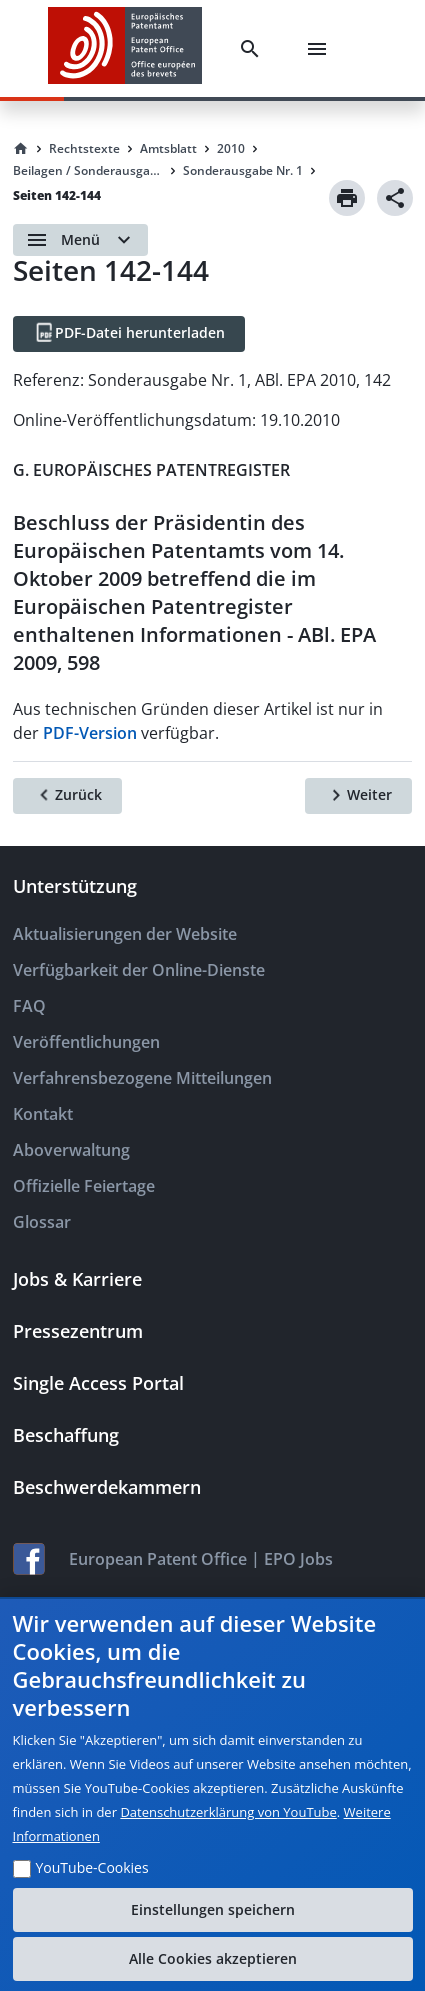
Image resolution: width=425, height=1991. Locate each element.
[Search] (254, 49)
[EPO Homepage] (125, 48)
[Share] (395, 198)
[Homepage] (21, 149)
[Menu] (321, 49)
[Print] (347, 198)
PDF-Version (90, 733)
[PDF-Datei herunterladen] (129, 334)
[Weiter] (358, 796)
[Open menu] (80, 240)
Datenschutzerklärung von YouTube (228, 1812)
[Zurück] (67, 796)
